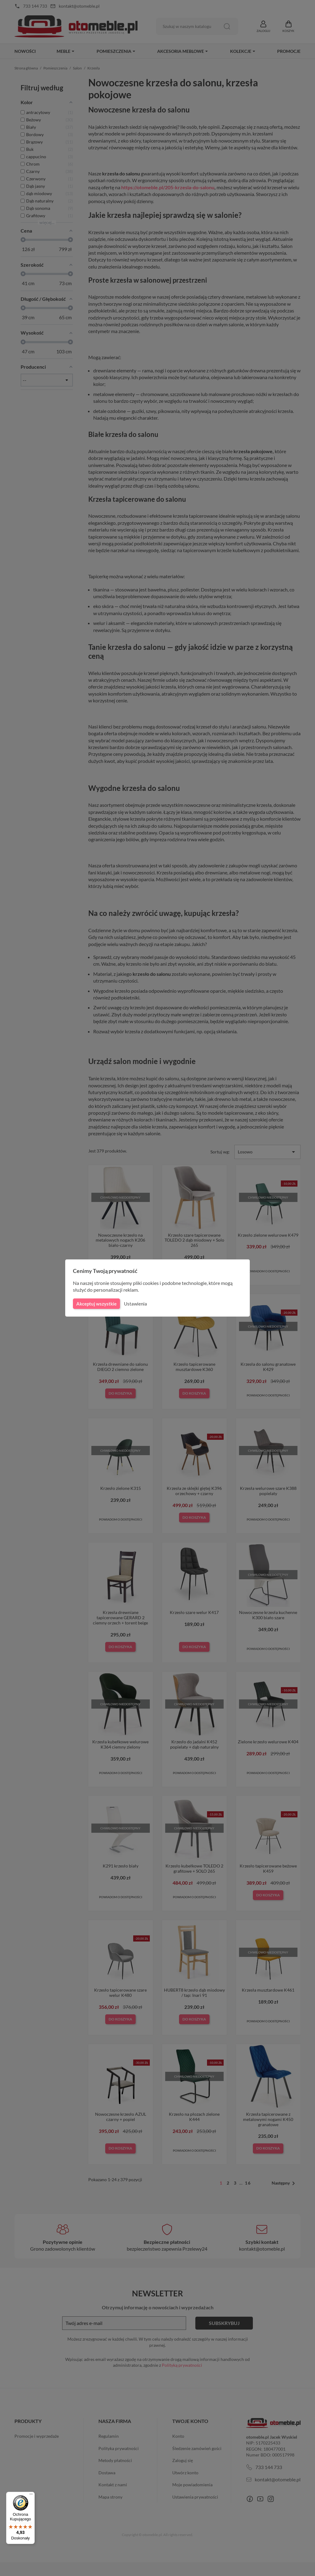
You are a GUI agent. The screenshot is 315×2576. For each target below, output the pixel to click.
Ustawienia (134, 1303)
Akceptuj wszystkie (96, 1303)
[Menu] (31, 2495)
